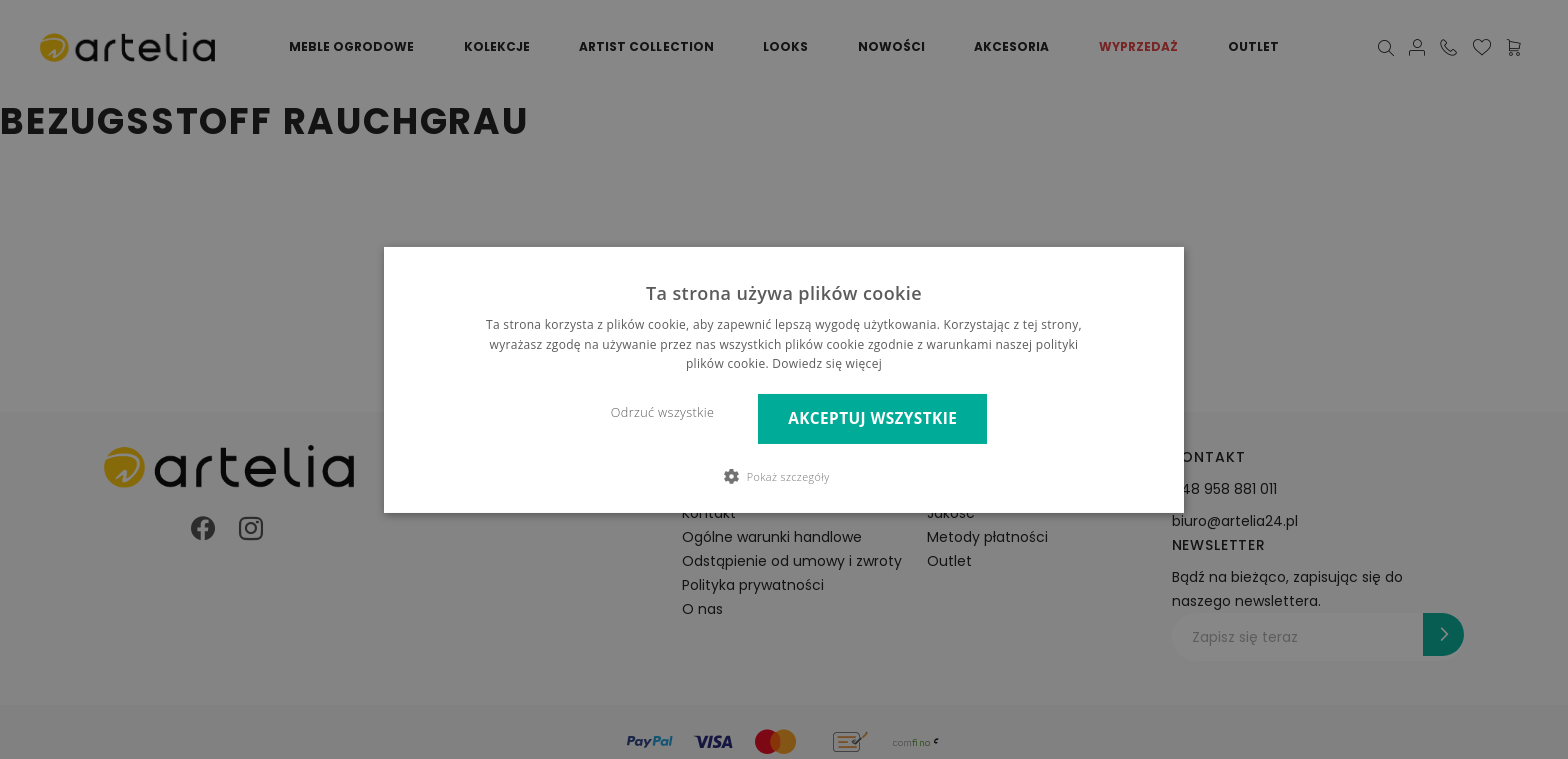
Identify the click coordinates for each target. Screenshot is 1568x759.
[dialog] (784, 379)
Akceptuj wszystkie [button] (872, 418)
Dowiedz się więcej (827, 363)
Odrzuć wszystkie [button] (662, 412)
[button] (784, 476)
